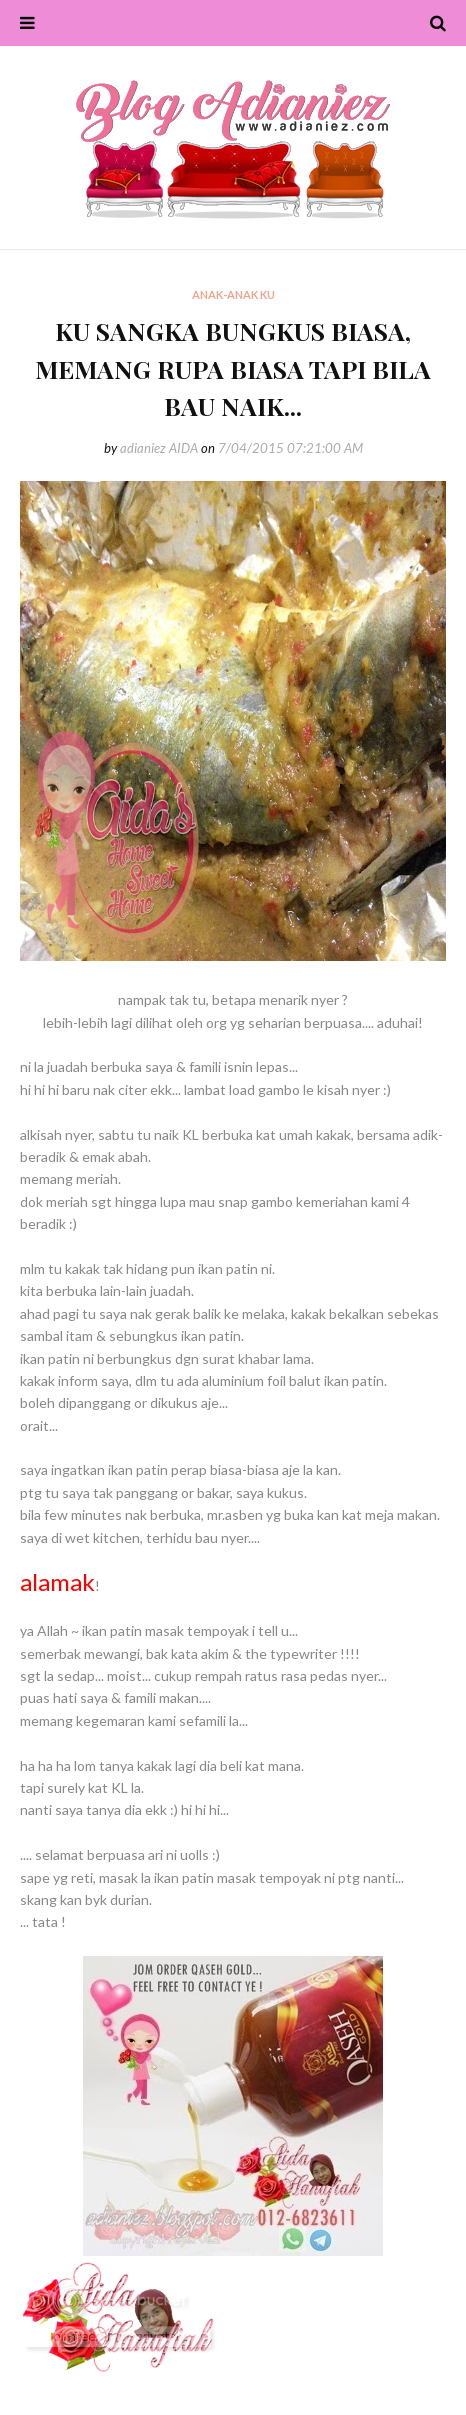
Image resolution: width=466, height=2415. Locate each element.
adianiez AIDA (159, 448)
